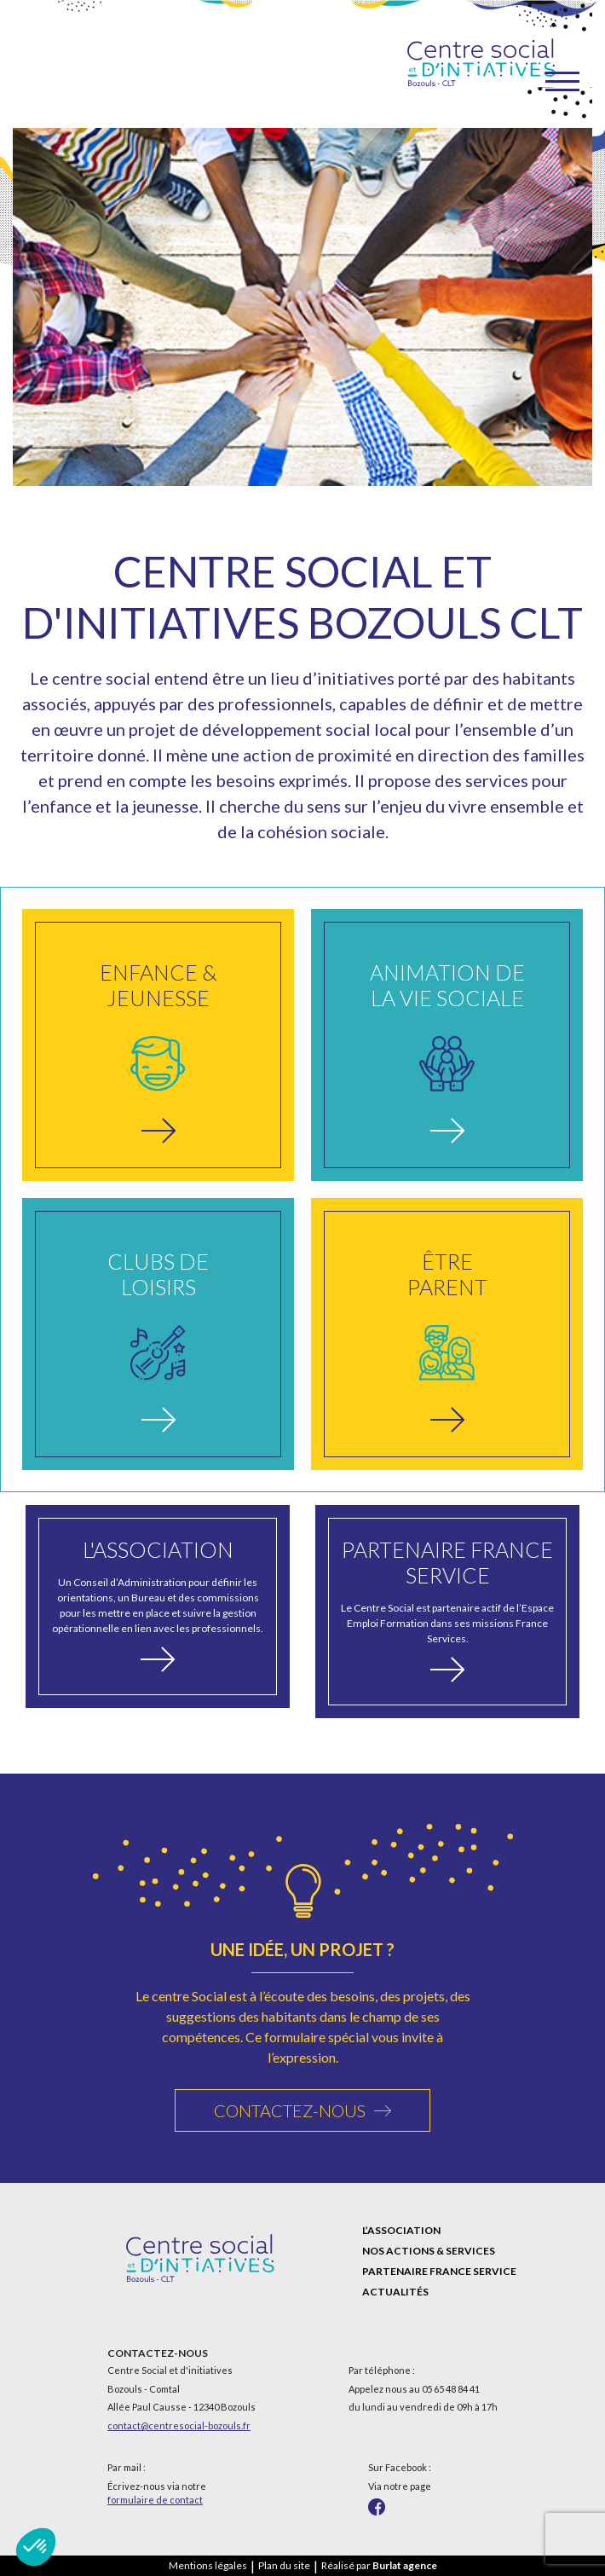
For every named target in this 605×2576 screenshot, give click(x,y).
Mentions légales (208, 2565)
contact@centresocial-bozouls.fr (179, 2425)
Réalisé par (379, 2565)
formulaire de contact (155, 2499)
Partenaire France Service (439, 2271)
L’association (401, 2230)
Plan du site (284, 2565)
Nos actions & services (428, 2250)
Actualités (395, 2291)
